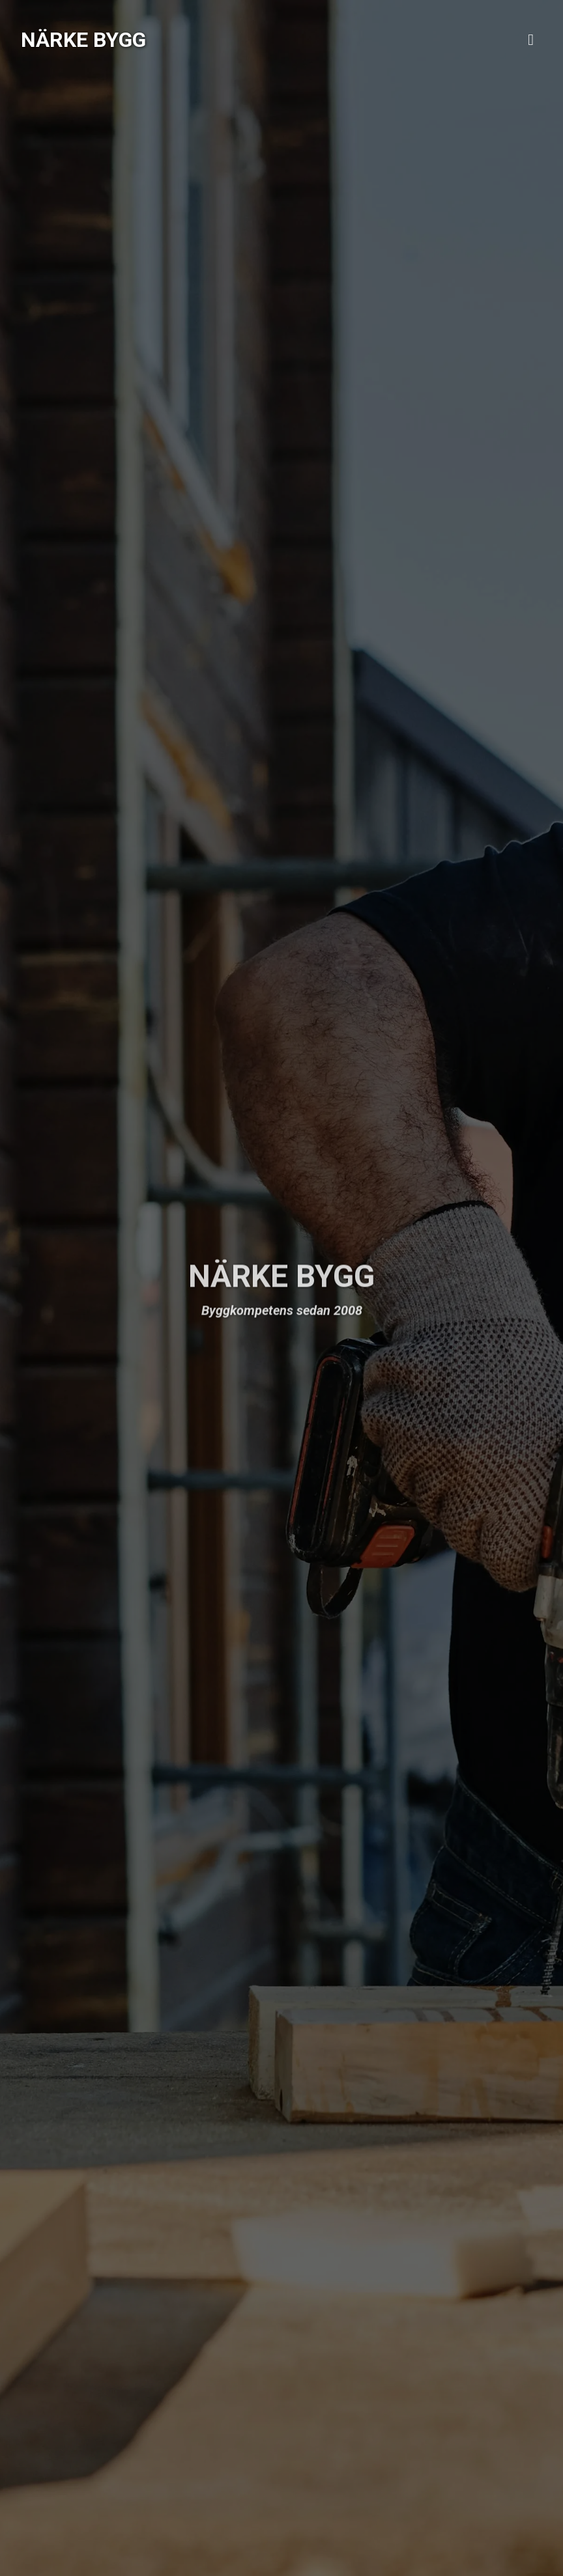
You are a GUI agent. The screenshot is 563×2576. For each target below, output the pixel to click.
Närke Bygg (83, 39)
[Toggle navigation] (530, 40)
